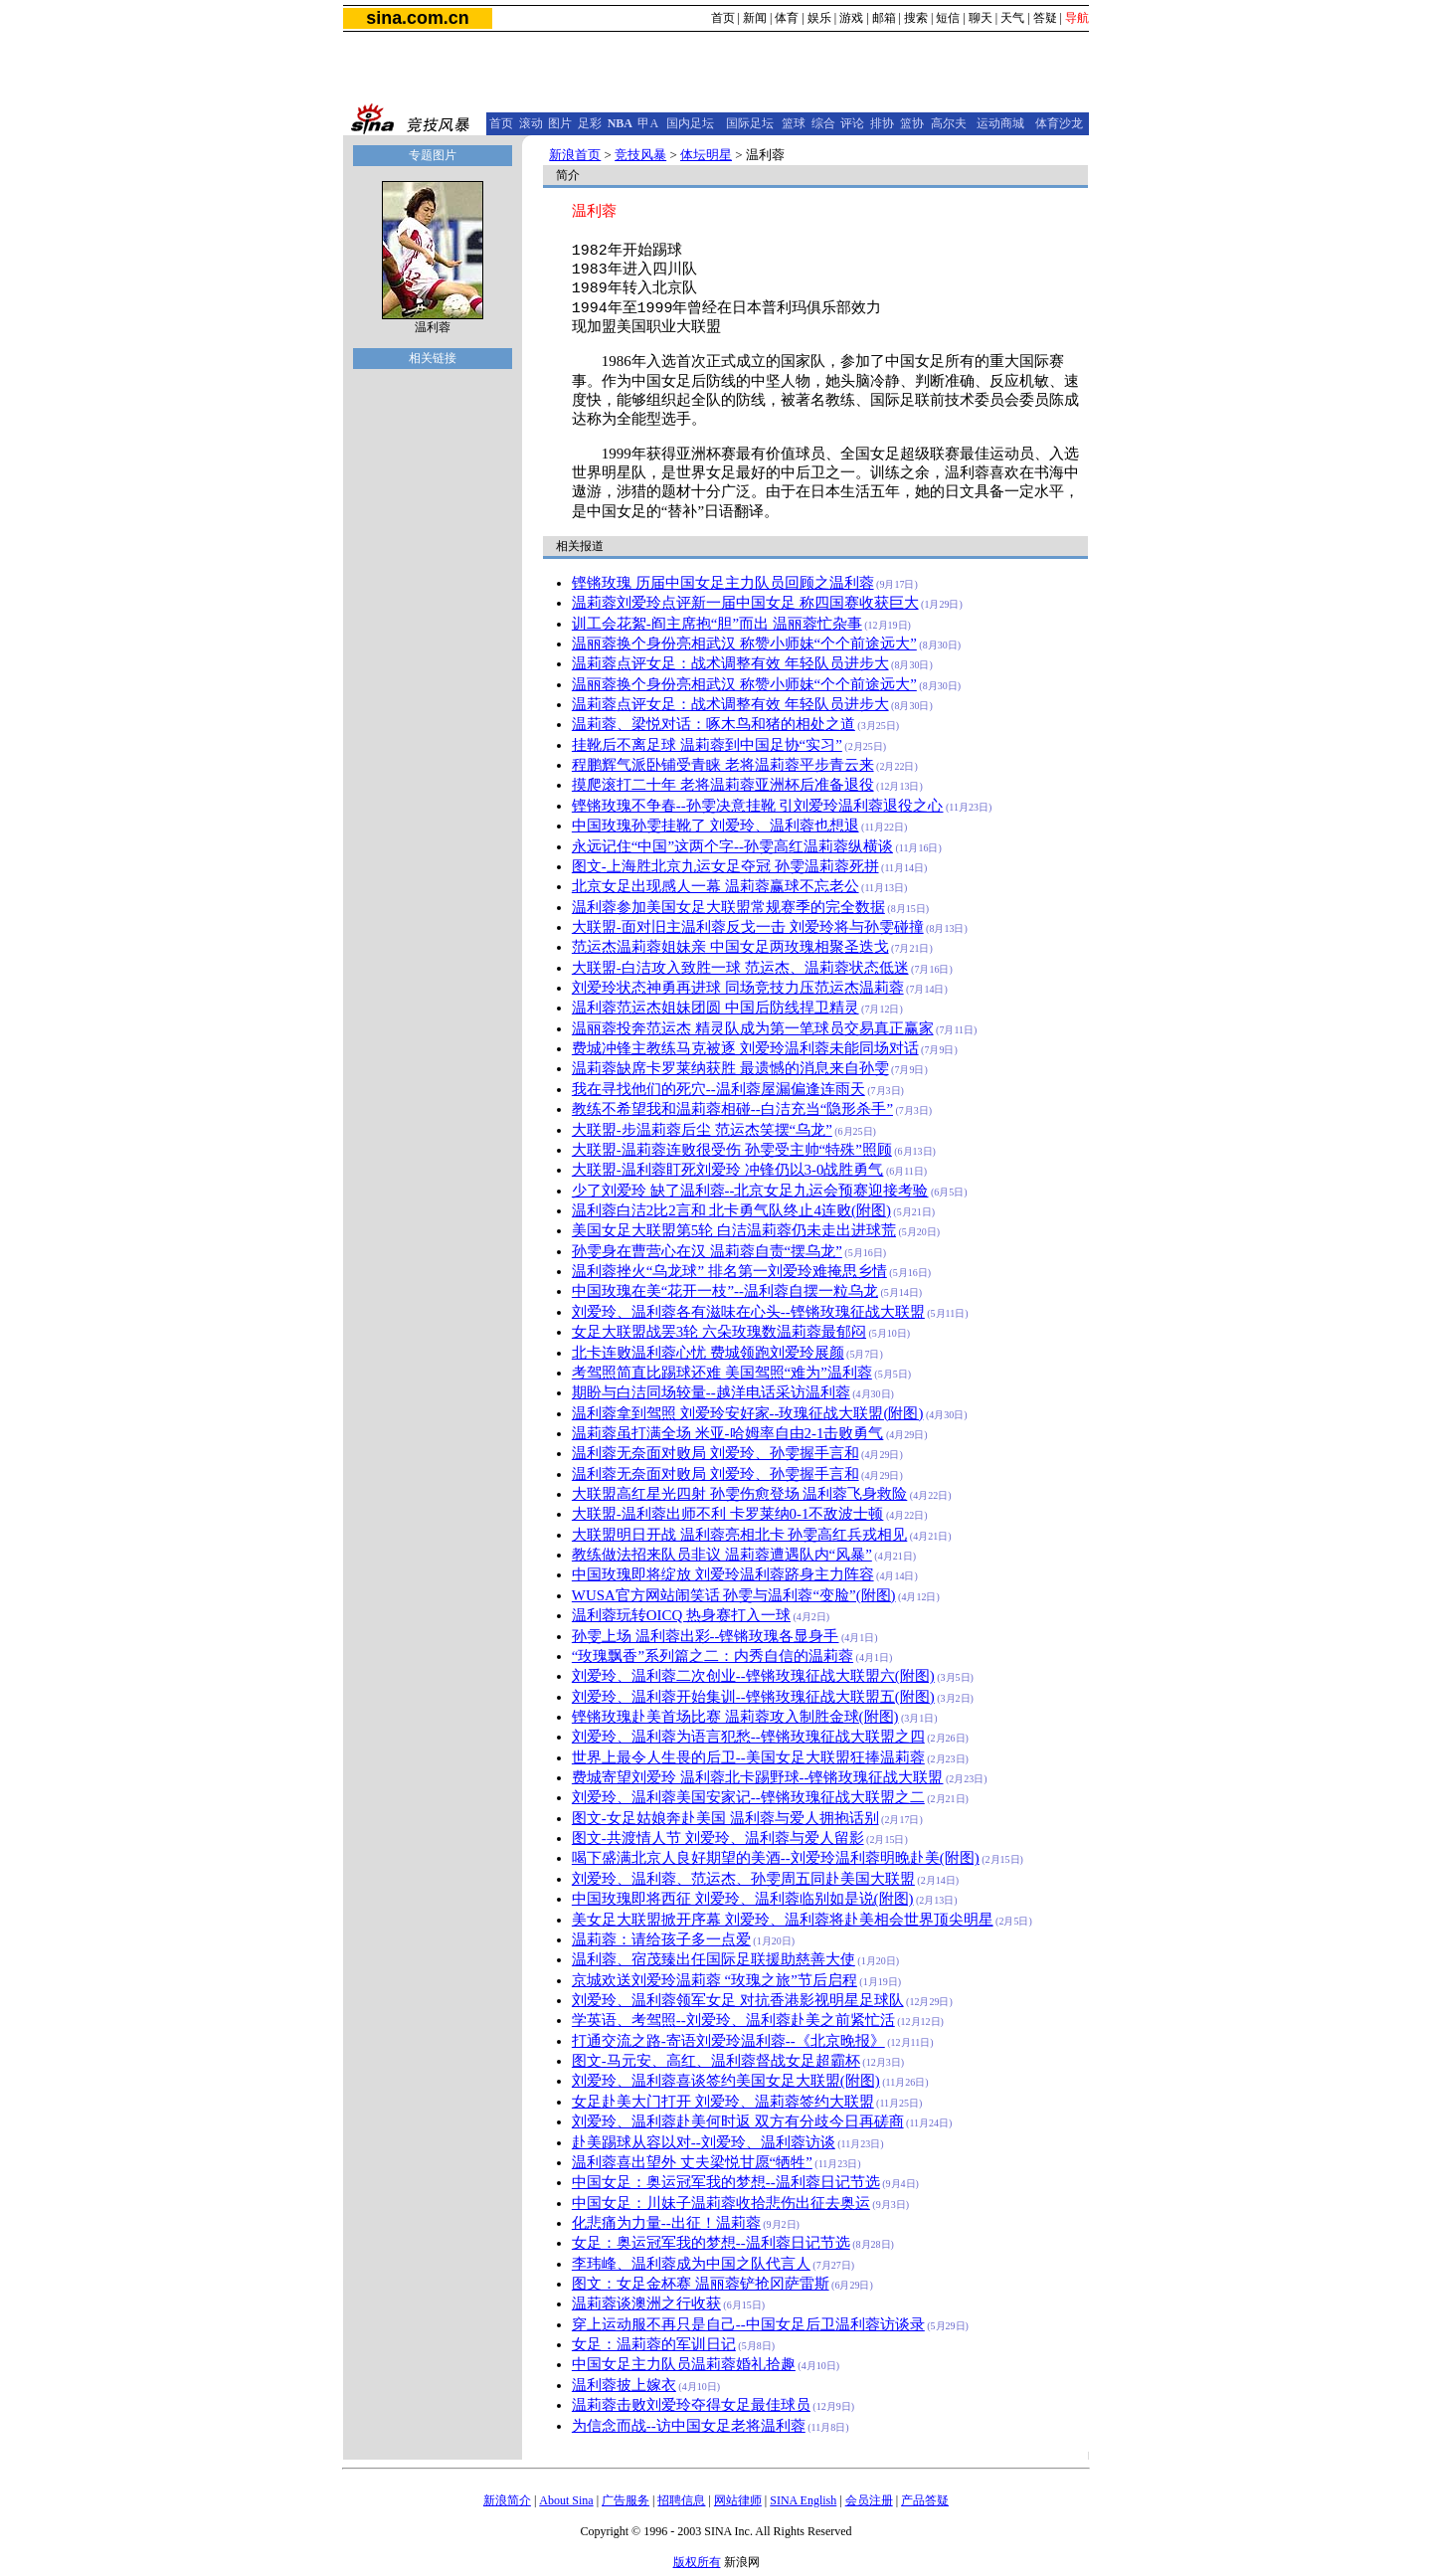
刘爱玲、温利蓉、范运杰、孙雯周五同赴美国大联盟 (743, 1879)
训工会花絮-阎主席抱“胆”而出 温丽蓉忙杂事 (717, 624)
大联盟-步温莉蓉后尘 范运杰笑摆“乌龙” (702, 1130)
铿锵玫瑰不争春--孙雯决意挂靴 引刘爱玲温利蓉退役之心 (758, 806)
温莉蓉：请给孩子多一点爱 (661, 1939)
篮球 (794, 123)
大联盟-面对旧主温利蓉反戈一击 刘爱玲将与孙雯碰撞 (748, 927)
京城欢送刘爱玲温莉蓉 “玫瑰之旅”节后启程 (714, 1980)
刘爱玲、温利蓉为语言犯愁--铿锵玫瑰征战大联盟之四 (748, 1737)
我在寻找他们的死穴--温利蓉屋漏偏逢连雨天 (718, 1089)
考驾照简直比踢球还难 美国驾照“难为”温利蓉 (722, 1372)
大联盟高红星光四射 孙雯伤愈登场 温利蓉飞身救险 (739, 1494)
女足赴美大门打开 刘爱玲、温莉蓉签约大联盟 (723, 2102)
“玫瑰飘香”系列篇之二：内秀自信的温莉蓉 (712, 1656)
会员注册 (869, 2500)
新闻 (755, 18)
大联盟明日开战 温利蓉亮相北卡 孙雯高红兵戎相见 (739, 1535)
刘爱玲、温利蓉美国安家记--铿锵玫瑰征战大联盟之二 (748, 1797)
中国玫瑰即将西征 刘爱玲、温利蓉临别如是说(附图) (743, 1899)
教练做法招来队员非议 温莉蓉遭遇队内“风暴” (722, 1555)
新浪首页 (575, 154)
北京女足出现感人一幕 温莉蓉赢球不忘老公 (715, 886)
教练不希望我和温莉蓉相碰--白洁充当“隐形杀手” (732, 1109)
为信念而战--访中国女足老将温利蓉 (689, 2426)
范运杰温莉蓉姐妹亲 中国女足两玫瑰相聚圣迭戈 (730, 947)
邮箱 (884, 18)
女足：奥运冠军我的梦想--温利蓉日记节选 (711, 2243)
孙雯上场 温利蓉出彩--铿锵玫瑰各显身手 (705, 1636)
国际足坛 (750, 123)
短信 (948, 18)
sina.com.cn (417, 18)
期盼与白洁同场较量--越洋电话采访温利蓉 (711, 1392)
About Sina (566, 2500)
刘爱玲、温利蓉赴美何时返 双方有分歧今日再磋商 (738, 2121)
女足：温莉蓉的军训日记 (654, 2344)
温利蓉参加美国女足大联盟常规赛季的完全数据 (728, 907)
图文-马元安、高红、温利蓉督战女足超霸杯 (716, 2061)
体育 (787, 18)
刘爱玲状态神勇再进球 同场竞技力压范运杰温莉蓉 (738, 988)
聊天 (980, 18)
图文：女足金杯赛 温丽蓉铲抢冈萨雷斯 (700, 2284)
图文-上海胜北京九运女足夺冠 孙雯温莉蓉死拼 (725, 866)
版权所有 (697, 2562)
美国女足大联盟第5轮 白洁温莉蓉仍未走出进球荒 (734, 1230)
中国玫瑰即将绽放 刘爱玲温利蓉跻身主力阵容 (723, 1574)
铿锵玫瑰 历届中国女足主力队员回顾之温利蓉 (723, 583)
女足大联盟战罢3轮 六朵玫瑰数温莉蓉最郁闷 (719, 1332)
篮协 (912, 123)
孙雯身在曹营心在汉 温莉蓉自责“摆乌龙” (707, 1251)
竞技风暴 (640, 154)
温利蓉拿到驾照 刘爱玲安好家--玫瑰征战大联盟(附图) (748, 1413)
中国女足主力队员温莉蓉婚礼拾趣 (684, 2364)
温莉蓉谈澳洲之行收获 (646, 2303)
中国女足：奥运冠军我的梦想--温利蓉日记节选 (726, 2182)
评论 (852, 123)
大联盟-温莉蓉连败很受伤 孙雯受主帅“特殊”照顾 (732, 1150)
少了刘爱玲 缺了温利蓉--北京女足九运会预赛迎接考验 (750, 1190)
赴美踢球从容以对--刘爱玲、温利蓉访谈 (703, 2142)
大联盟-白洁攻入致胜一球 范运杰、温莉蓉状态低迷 (740, 968)
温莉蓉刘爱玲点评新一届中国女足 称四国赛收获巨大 (745, 603)
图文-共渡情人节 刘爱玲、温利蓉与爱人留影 (718, 1838)
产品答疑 (925, 2500)
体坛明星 (706, 154)
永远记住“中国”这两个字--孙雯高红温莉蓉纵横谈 (732, 846)
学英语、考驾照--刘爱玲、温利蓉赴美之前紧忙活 (733, 2020)
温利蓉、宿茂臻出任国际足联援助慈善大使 (713, 1959)
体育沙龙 (1059, 123)
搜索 (916, 18)
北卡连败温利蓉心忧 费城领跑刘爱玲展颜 (708, 1353)
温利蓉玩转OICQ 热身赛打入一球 (681, 1615)
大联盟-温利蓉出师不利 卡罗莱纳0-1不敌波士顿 (728, 1514)
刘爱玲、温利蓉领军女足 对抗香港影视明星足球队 (738, 2000)
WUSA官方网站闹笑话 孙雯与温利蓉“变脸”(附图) (734, 1595)
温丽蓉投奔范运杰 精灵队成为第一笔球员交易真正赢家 (753, 1028)
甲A (647, 123)
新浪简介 (507, 2500)
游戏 (851, 18)
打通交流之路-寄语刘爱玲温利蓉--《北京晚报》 (728, 2041)
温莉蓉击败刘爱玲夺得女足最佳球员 (691, 2405)
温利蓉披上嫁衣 (624, 2385)
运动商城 (1000, 123)
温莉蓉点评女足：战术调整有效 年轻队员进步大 (730, 663)
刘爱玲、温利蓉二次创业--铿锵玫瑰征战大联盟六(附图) (753, 1676)
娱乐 (819, 18)
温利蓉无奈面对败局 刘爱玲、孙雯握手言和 (715, 1453)
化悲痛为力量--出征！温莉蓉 (666, 2223)
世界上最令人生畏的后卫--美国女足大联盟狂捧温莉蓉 (748, 1757)
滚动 (531, 123)
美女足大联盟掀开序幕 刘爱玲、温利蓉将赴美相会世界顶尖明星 (782, 1920)
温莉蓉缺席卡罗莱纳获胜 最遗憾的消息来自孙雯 (730, 1068)
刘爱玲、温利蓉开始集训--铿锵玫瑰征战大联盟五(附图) (753, 1697)
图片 (560, 123)
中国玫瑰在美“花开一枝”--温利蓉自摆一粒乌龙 (725, 1291)
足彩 (590, 123)
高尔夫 (949, 123)
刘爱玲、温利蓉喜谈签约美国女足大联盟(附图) (726, 2081)
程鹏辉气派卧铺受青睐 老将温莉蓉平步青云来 (723, 765)
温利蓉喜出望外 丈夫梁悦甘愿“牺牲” (692, 2162)
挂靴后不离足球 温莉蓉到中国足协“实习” (707, 745)
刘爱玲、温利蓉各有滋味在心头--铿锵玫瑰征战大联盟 (748, 1312)
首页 (723, 18)
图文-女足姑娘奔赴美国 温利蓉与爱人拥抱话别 (725, 1818)
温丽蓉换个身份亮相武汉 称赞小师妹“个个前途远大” (744, 643)
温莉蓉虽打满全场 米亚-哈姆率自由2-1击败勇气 (728, 1433)
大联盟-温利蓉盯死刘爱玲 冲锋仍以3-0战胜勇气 (728, 1170)
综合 (823, 123)
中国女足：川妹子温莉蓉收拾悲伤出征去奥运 (721, 2203)
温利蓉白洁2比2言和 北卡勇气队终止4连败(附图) (731, 1210)
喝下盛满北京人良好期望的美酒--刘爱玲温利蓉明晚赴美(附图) (776, 1858)
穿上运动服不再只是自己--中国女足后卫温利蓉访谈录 (748, 2324)
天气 (1012, 18)
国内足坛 (690, 123)
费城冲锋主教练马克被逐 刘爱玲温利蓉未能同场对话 (745, 1048)
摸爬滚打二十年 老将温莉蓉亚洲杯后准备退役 (723, 785)
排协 (882, 123)
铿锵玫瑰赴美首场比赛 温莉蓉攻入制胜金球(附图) (735, 1717)
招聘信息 (681, 2500)
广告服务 (625, 2500)
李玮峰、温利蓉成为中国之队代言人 (691, 2264)
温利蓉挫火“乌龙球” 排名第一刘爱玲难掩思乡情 (729, 1271)
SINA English (803, 2500)
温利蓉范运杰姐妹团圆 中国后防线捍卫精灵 (715, 1007)
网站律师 (738, 2500)
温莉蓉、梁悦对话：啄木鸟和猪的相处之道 (713, 724)
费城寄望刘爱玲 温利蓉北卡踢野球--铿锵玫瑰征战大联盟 (758, 1777)
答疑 (1045, 18)
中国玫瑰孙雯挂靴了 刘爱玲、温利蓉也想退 (715, 825)
